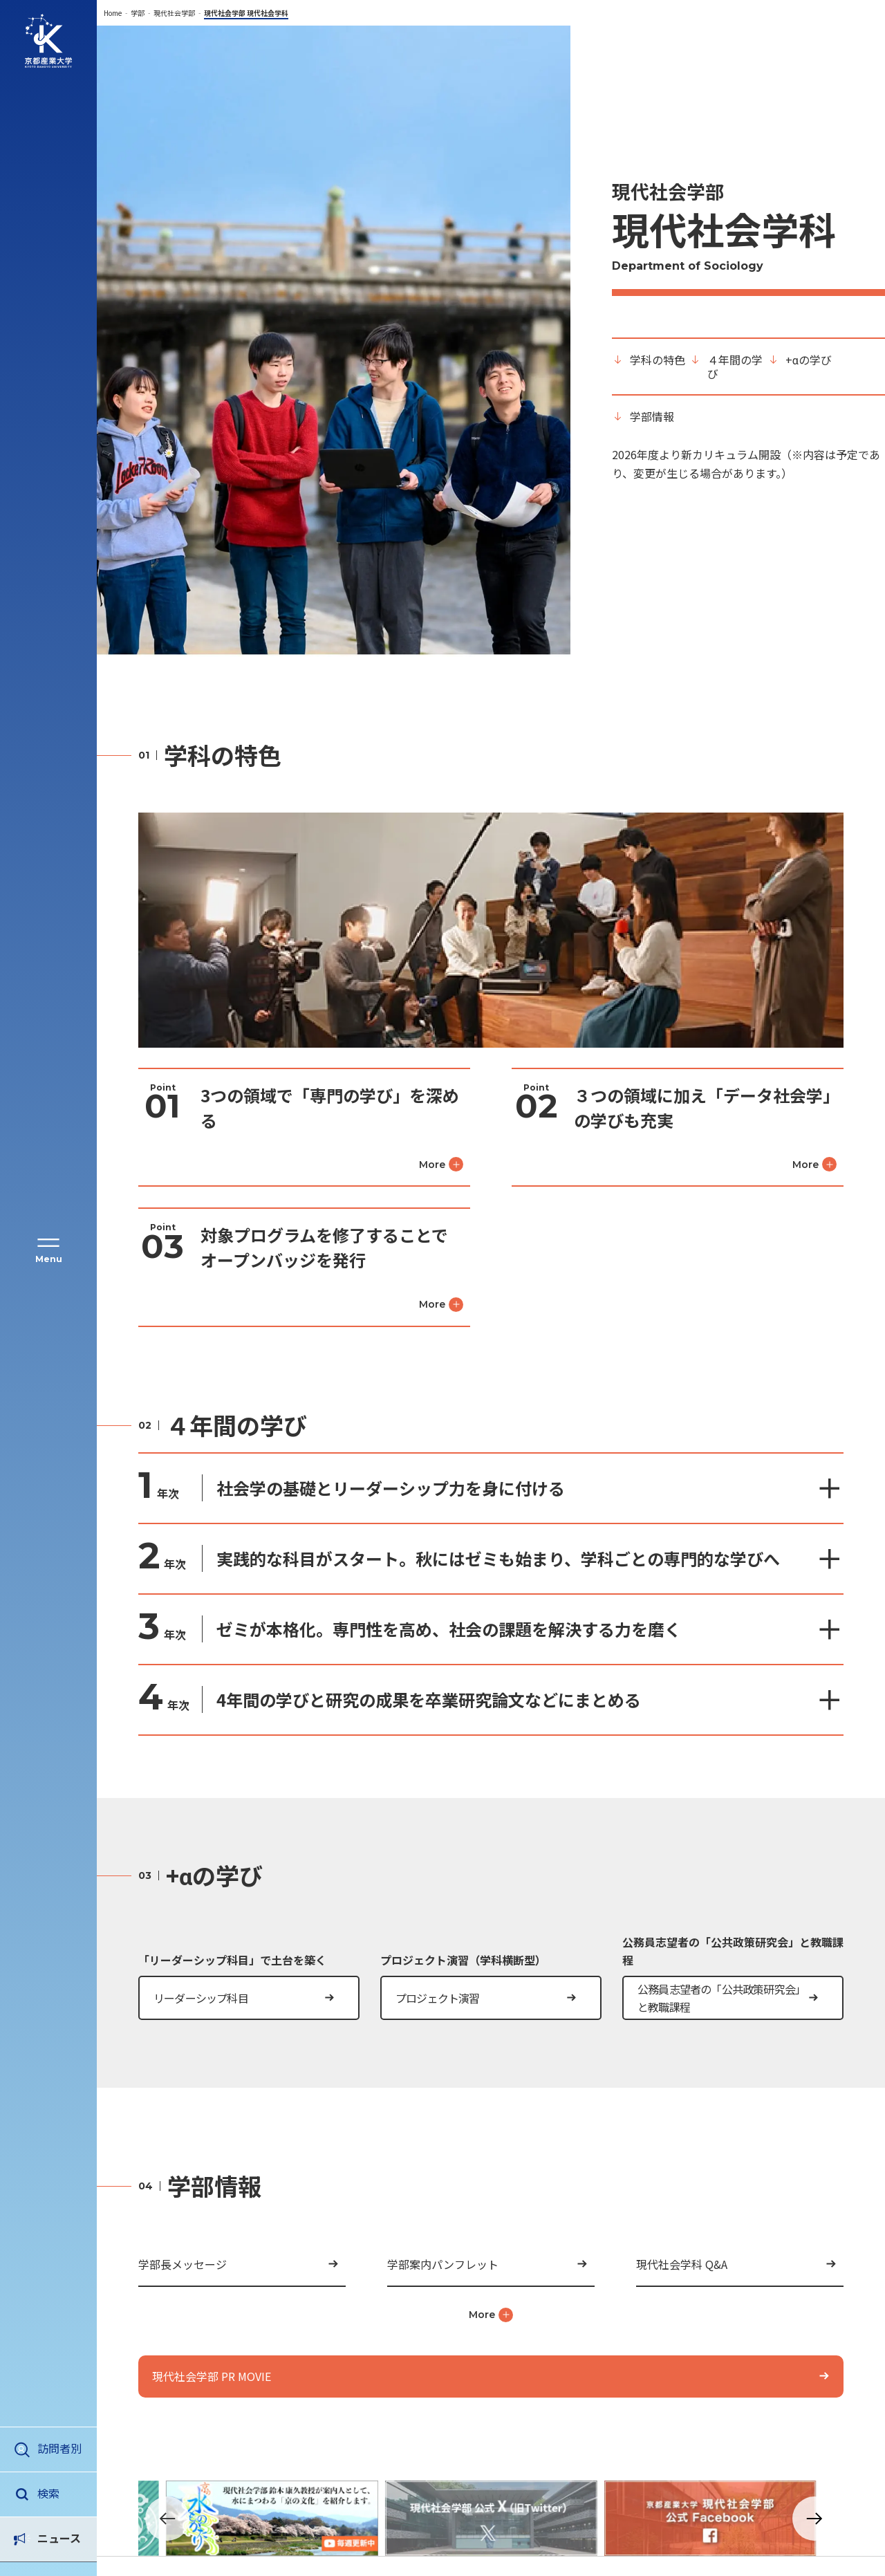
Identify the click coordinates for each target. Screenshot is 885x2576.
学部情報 (652, 416)
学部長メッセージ (182, 2264)
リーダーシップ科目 (200, 1998)
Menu (48, 1259)
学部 (138, 13)
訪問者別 (59, 2448)
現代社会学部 (174, 13)
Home (113, 13)
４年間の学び (735, 366)
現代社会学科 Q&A (681, 2264)
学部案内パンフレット (443, 2264)
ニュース (59, 2493)
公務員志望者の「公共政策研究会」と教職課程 (721, 1998)
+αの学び (808, 360)
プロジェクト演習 (437, 1998)
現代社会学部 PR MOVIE (211, 2376)
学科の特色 (657, 360)
